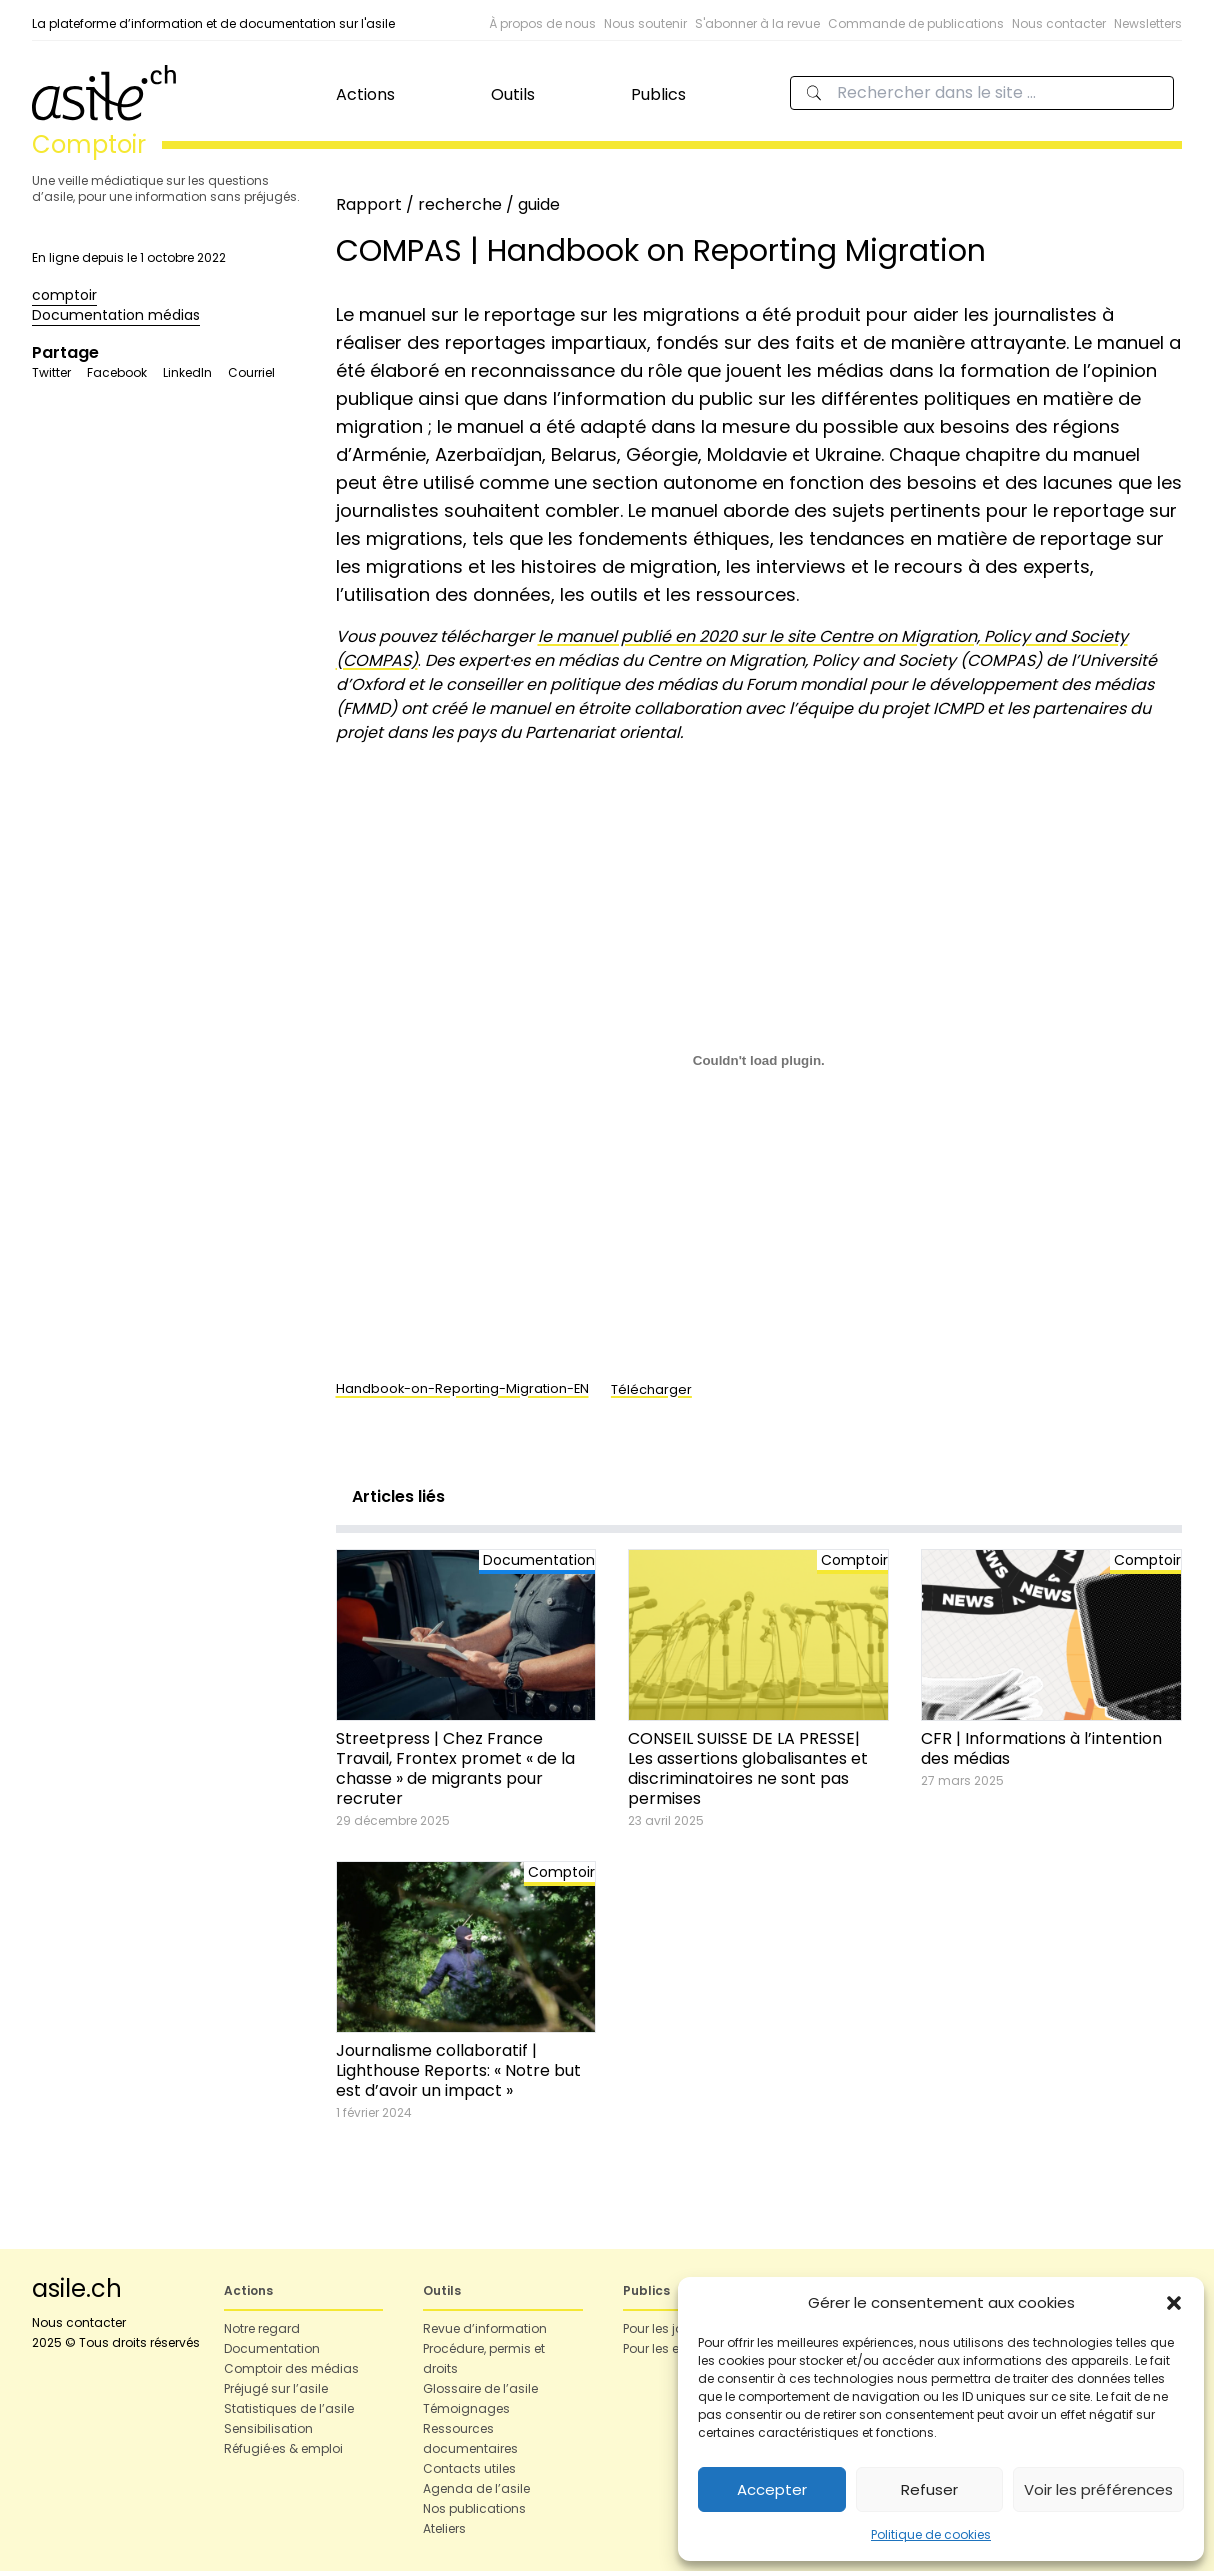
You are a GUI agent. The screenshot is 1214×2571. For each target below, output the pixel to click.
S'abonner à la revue (757, 23)
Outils (513, 94)
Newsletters (1148, 23)
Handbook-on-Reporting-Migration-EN (462, 1389)
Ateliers (444, 2528)
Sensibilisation (268, 2428)
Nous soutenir (645, 23)
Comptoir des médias (291, 2368)
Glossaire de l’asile (480, 2388)
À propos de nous (542, 23)
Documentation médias (116, 315)
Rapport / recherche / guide (448, 204)
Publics (658, 94)
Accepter (772, 2489)
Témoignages (466, 2408)
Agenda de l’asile (476, 2488)
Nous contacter (1059, 23)
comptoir (64, 295)
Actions (365, 94)
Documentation (272, 2348)
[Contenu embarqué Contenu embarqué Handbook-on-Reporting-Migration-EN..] (759, 1061)
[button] (1174, 2303)
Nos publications (474, 2508)
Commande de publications (916, 23)
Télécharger (651, 1389)
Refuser (929, 2489)
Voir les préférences (1098, 2489)
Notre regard (262, 2328)
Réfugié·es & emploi (283, 2448)
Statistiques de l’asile (289, 2408)
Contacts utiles (469, 2468)
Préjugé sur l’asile (276, 2388)
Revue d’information (485, 2328)
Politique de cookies (931, 2534)
